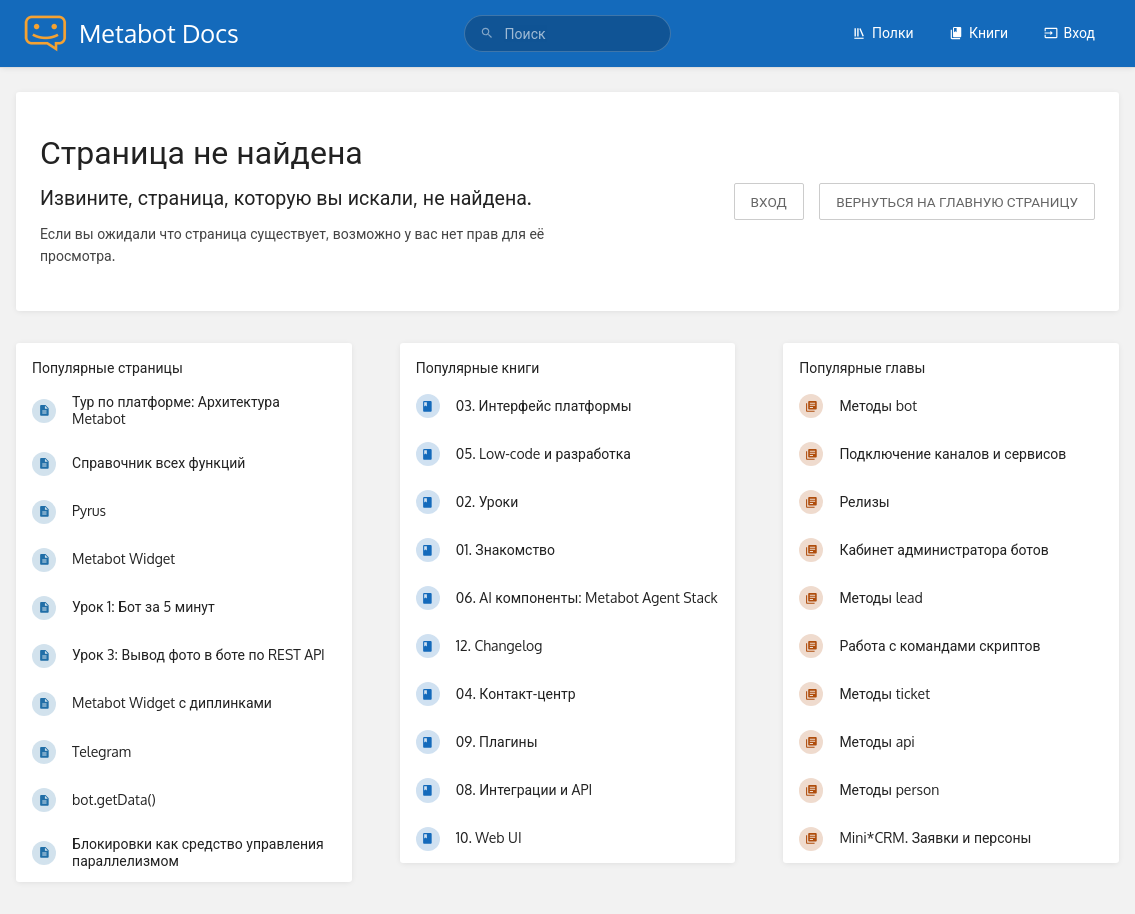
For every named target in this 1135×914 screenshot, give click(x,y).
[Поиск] (490, 33)
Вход (1069, 32)
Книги (978, 32)
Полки (883, 32)
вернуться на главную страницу (957, 201)
